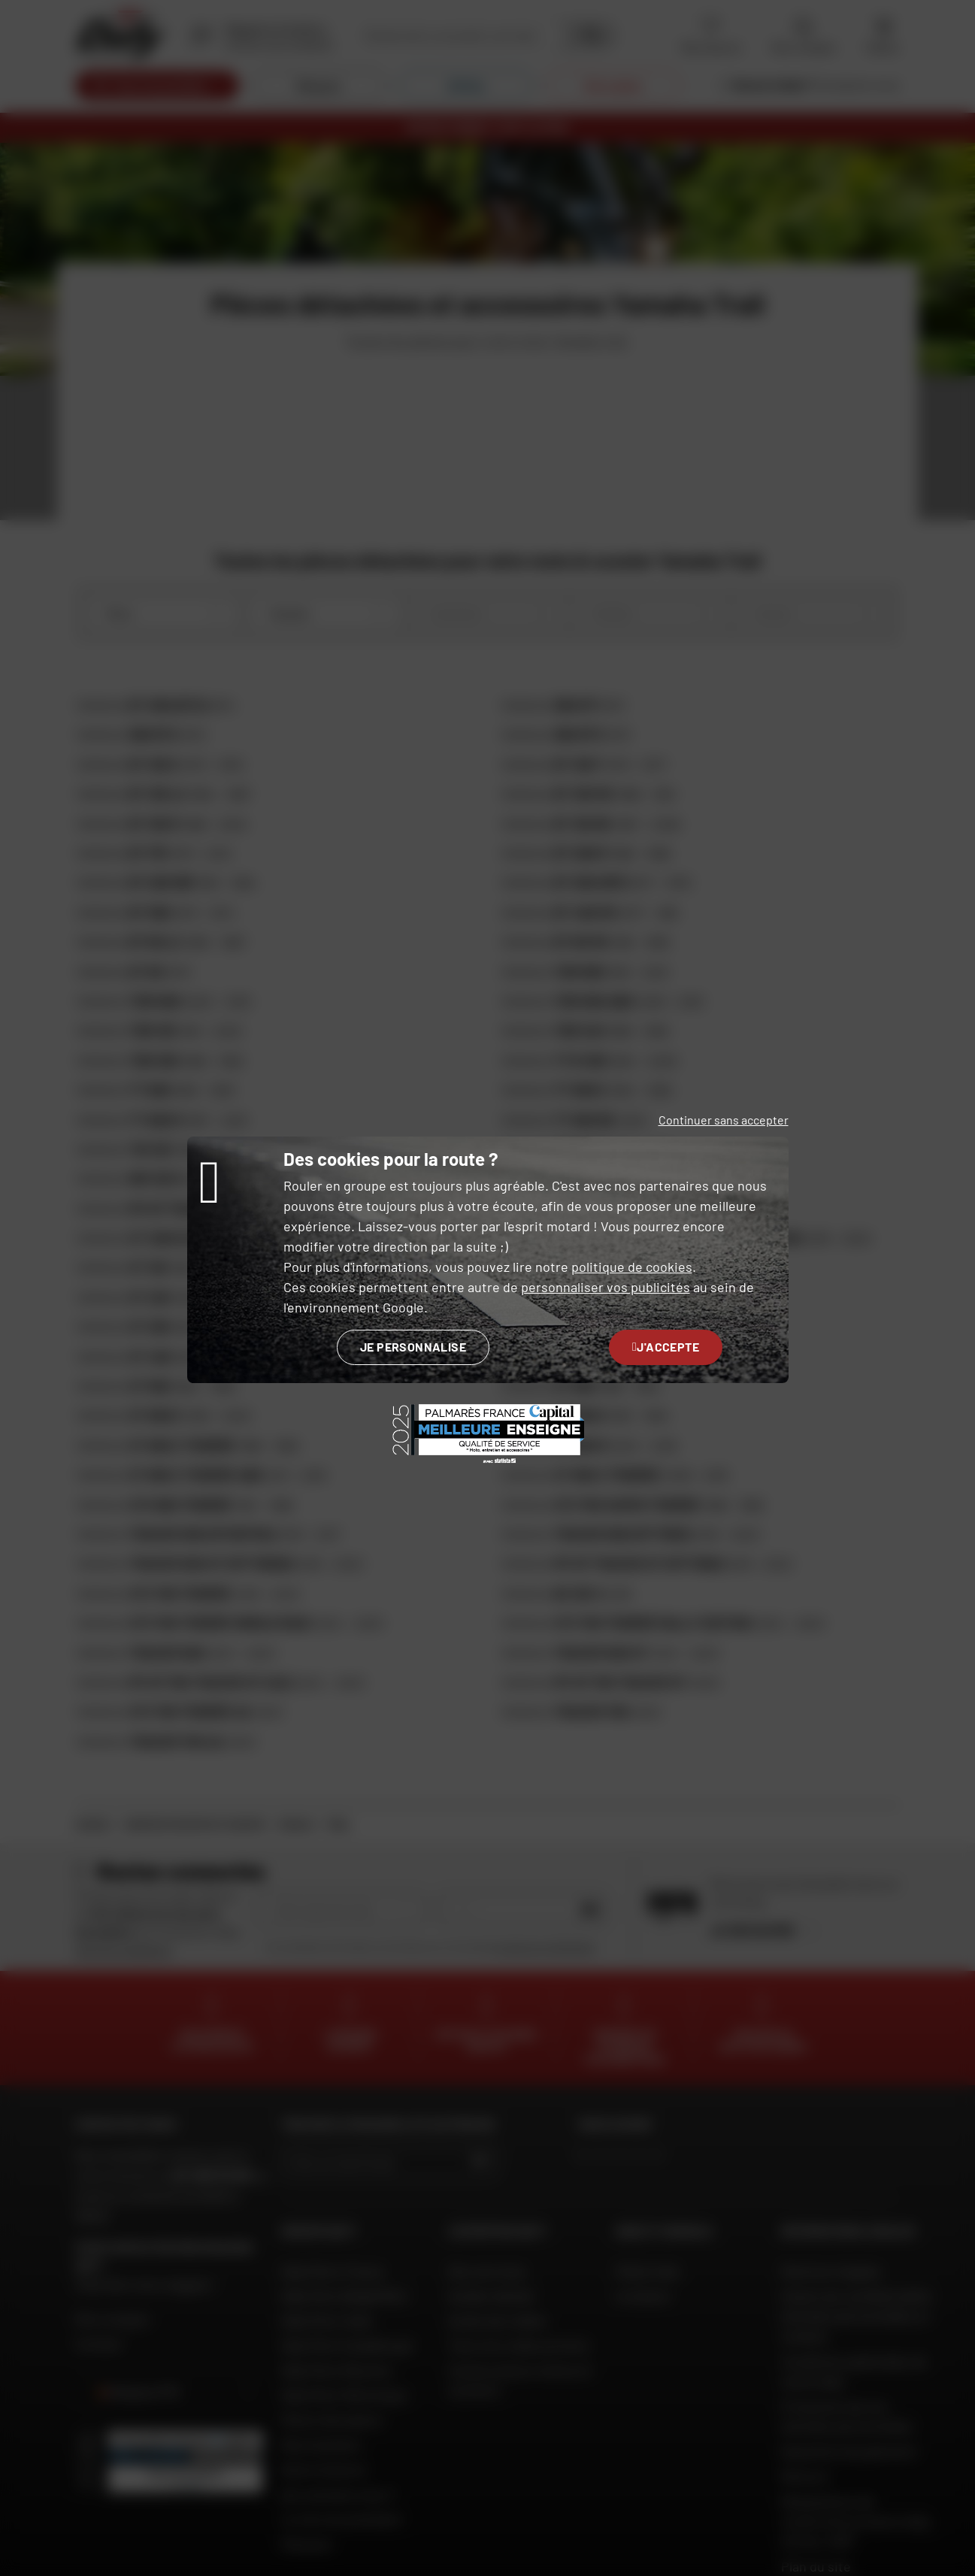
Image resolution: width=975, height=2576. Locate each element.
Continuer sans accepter (724, 1119)
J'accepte (665, 1346)
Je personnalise (413, 1346)
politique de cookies (631, 1266)
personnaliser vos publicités (605, 1287)
